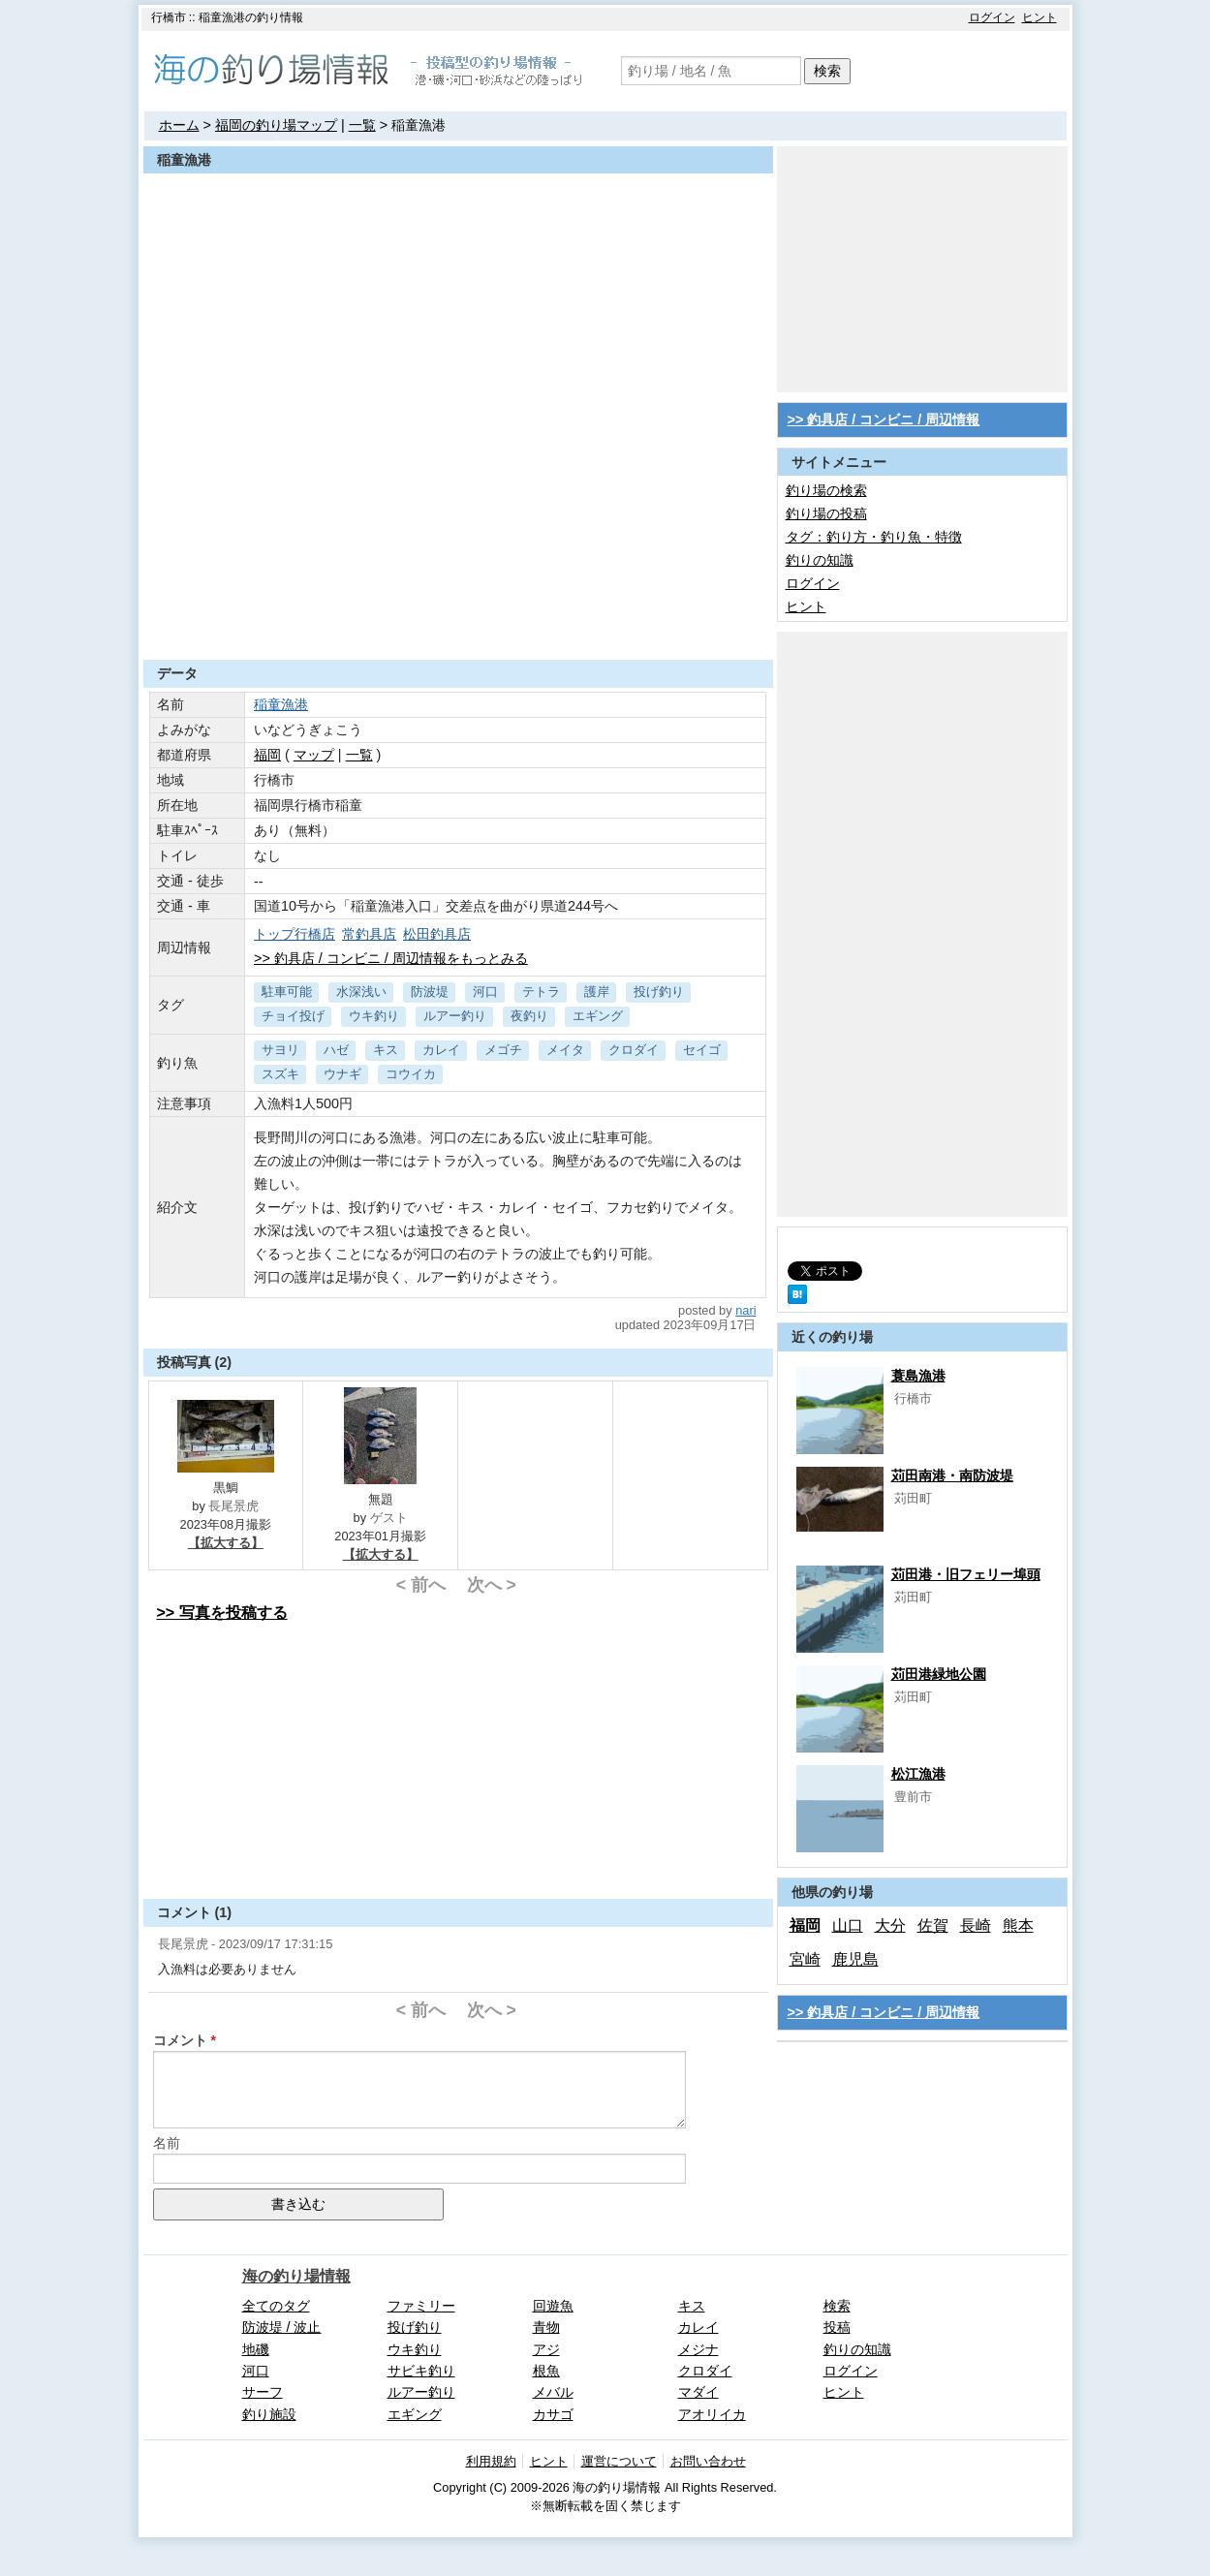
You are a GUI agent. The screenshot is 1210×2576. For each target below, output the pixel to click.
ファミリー (421, 2305)
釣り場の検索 (826, 490)
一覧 (362, 125)
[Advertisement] (458, 612)
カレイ (441, 1049)
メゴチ (503, 1049)
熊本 (1018, 1925)
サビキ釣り (421, 2370)
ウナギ (342, 1074)
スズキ (280, 1074)
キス (385, 1049)
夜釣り (529, 1016)
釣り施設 (269, 2414)
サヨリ (280, 1049)
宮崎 (805, 1959)
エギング (598, 1016)
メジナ (698, 2349)
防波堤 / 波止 (282, 2327)
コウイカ (411, 1074)
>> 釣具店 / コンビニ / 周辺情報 (884, 419)
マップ (314, 754)
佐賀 (932, 1925)
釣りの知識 (819, 560)
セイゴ (702, 1049)
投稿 (837, 2327)
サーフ (262, 2392)
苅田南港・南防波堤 (952, 1475)
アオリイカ (712, 2414)
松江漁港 (918, 1774)
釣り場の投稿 (826, 513)
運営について (619, 2461)
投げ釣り (659, 991)
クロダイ (633, 1049)
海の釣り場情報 (296, 2276)
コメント (180, 2040)
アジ (546, 2349)
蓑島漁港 (918, 1375)
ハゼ (336, 1049)
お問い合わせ (708, 2461)
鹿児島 (855, 1959)
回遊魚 (553, 2305)
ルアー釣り (454, 1016)
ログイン (992, 17)
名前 (166, 2143)
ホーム (179, 125)
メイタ (565, 1049)
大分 (890, 1925)
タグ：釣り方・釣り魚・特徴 (874, 536)
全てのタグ (276, 2305)
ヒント (1039, 17)
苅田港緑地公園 (938, 1674)
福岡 (267, 754)
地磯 (255, 2349)
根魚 (546, 2370)
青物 (546, 2327)
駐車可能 (287, 991)
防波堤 (430, 991)
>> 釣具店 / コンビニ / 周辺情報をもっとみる (391, 958)
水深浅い (361, 991)
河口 (485, 991)
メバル (553, 2392)
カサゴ (553, 2414)
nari (745, 1310)
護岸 (596, 991)
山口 (847, 1925)
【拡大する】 (226, 1543)
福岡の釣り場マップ (276, 125)
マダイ (698, 2392)
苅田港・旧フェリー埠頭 (965, 1574)
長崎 (975, 1925)
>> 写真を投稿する (222, 1612)
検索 (827, 70)
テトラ (541, 991)
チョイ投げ (293, 1016)
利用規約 (491, 2461)
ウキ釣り (374, 1016)
